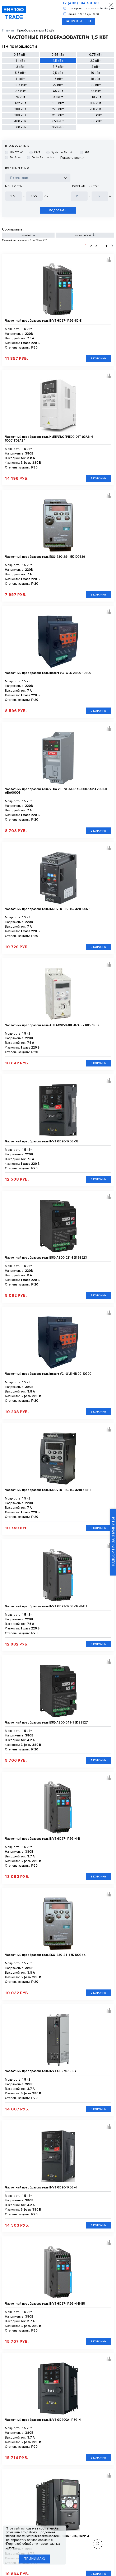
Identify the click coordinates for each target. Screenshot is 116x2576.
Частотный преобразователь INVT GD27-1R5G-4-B (42, 1838)
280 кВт (20, 115)
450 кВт (58, 121)
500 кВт (96, 121)
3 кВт (20, 67)
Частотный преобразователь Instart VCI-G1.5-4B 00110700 (48, 1374)
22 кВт (58, 85)
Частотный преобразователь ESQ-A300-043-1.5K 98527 (46, 1722)
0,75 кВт (95, 55)
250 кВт (96, 109)
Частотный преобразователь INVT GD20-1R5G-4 (41, 2187)
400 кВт (20, 121)
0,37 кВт (20, 55)
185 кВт (96, 103)
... (101, 246)
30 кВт (96, 85)
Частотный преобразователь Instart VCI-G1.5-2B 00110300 (48, 673)
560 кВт (20, 127)
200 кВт (20, 109)
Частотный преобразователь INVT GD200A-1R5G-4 (43, 2419)
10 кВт (96, 73)
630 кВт (58, 127)
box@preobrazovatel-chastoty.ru (91, 8)
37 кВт (20, 91)
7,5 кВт (58, 73)
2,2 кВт (95, 61)
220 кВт (58, 109)
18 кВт (96, 79)
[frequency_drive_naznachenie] (37, 178)
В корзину (99, 358)
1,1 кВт (20, 61)
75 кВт (20, 97)
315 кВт (58, 115)
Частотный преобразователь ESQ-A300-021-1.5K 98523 (46, 1257)
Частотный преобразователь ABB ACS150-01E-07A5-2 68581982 (52, 1025)
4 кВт (95, 67)
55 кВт (96, 91)
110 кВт (95, 97)
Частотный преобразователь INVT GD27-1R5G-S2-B (43, 320)
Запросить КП (79, 21)
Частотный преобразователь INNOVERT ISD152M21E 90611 (48, 909)
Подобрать (57, 210)
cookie (43, 2528)
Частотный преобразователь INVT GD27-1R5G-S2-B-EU (46, 1606)
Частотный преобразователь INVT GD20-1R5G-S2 (42, 1141)
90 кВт (58, 97)
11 (107, 246)
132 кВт (20, 103)
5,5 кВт (20, 73)
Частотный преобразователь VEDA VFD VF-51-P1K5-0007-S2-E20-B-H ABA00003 (56, 791)
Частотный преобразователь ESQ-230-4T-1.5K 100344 (45, 1955)
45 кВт (58, 91)
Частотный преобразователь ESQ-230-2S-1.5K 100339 (45, 556)
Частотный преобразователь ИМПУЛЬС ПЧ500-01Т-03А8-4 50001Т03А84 (49, 438)
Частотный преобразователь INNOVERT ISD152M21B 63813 (48, 1490)
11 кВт (20, 79)
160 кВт (58, 103)
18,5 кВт (20, 85)
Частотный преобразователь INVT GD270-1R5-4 (40, 2071)
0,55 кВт (58, 55)
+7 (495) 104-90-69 (80, 3)
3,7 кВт (58, 67)
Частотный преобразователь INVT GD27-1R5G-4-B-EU (45, 2303)
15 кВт (58, 79)
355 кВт (95, 115)
